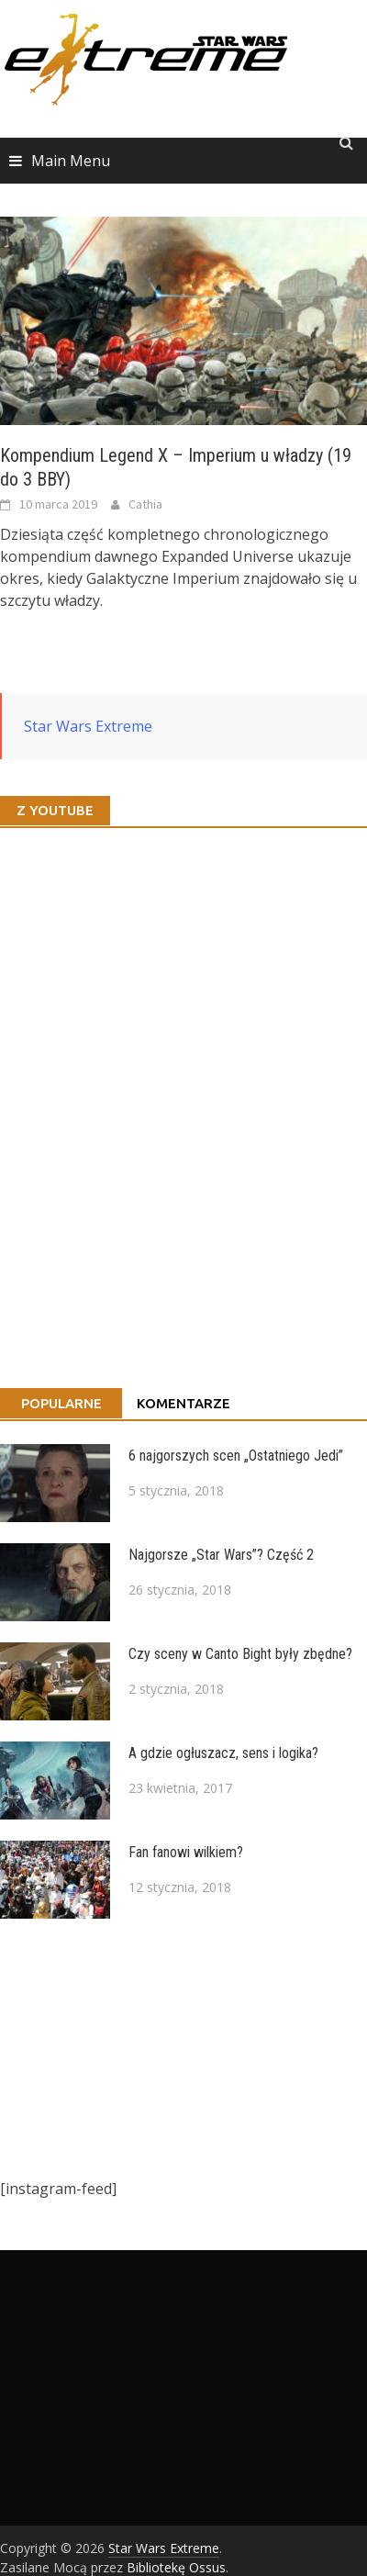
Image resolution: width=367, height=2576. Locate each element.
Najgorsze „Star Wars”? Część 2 (221, 1554)
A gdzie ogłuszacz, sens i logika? (223, 1753)
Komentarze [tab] (183, 1403)
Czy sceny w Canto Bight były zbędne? (240, 1654)
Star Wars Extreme (88, 726)
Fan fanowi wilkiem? (185, 1852)
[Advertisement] (174, 2048)
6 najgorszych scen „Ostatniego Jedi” (235, 1455)
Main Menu (70, 161)
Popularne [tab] (61, 1403)
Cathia (145, 504)
